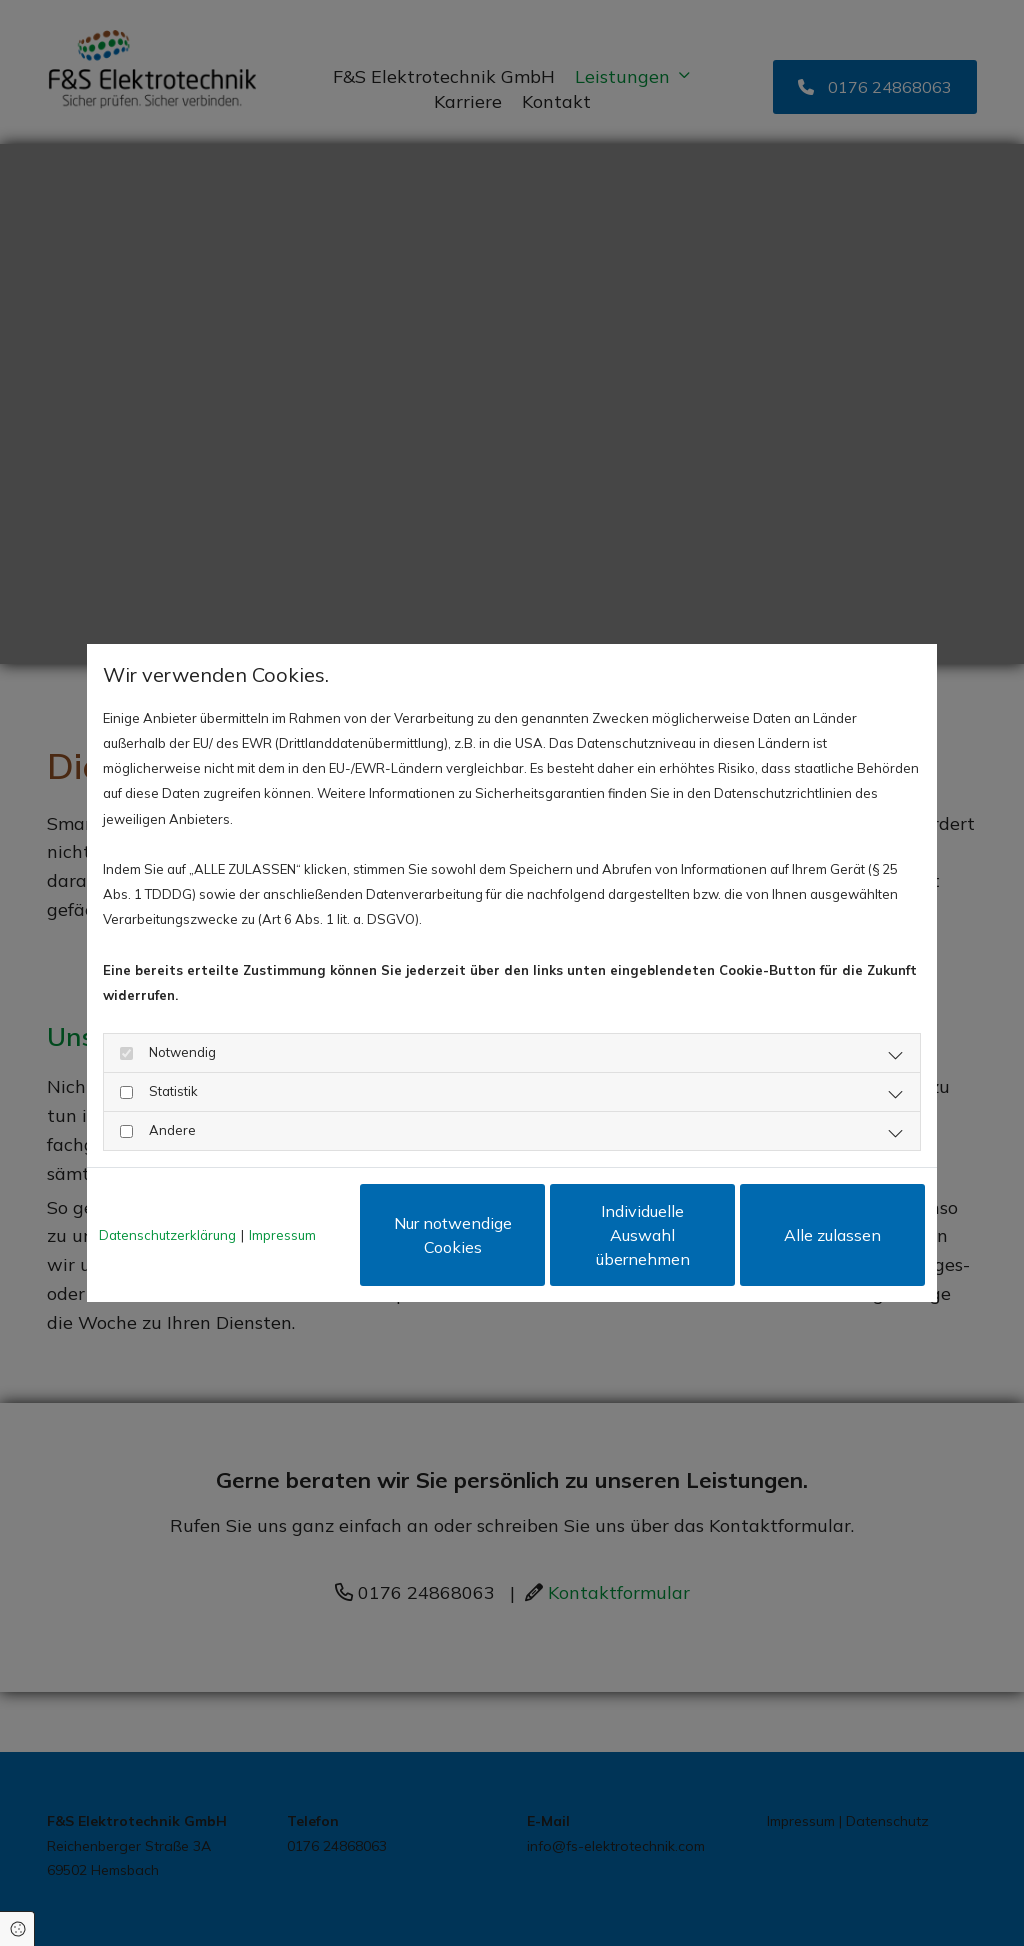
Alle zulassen (832, 1235)
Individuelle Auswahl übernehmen (643, 1235)
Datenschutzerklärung (167, 1235)
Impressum (282, 1235)
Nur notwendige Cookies (453, 1235)
